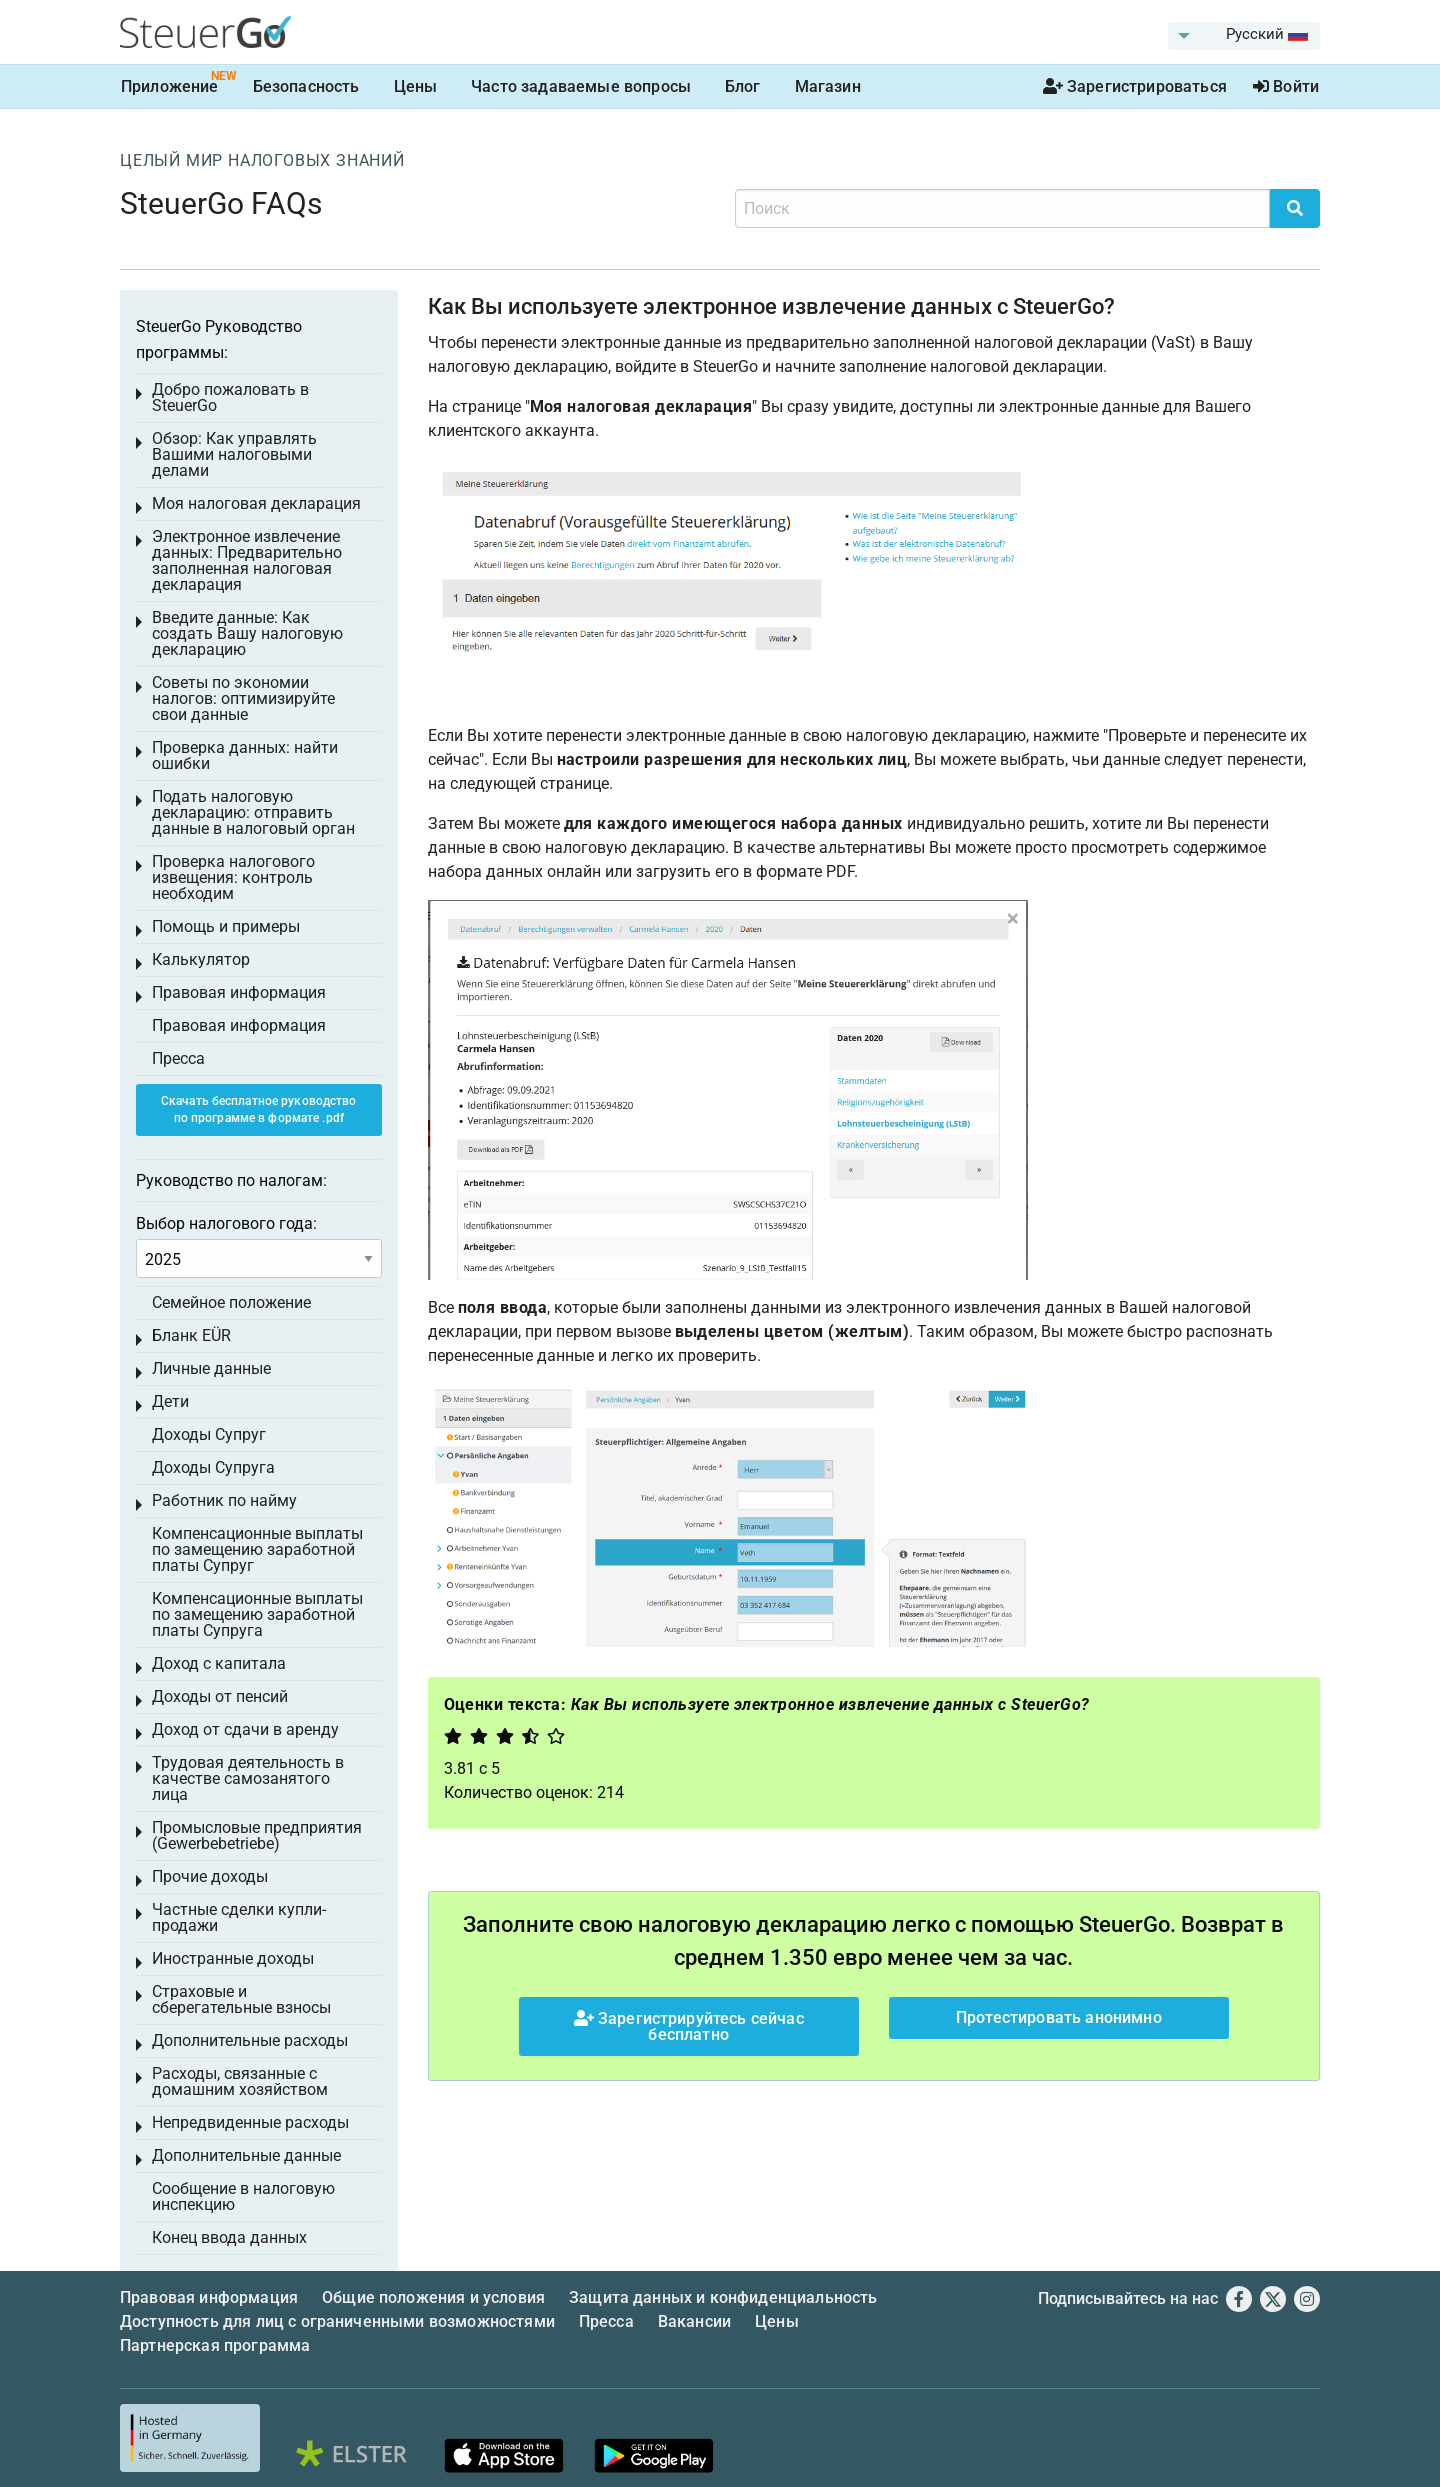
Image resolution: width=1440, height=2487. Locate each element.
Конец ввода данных (229, 2237)
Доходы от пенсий (220, 1696)
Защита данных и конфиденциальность (723, 2297)
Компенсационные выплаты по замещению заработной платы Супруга (257, 1614)
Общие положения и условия (433, 2297)
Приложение (170, 86)
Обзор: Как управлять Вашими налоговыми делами (234, 454)
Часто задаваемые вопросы (581, 86)
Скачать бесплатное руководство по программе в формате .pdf (259, 1109)
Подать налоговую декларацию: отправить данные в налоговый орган (253, 812)
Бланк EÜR (191, 1335)
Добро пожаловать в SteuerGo (230, 397)
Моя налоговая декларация (256, 503)
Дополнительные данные (246, 2155)
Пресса (178, 1058)
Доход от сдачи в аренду (245, 1729)
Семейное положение (231, 1302)
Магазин (828, 86)
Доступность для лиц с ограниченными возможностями (337, 2321)
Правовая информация (239, 992)
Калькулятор (201, 959)
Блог (743, 86)
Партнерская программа (215, 2345)
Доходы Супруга (213, 1467)
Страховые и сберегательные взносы (241, 1999)
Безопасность (306, 86)
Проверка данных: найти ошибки (245, 755)
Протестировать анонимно (1059, 2017)
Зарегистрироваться (1135, 86)
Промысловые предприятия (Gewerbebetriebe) (257, 1835)
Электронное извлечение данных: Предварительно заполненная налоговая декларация (247, 560)
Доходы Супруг (209, 1434)
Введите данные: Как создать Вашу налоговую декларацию (247, 633)
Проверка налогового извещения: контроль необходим (233, 877)
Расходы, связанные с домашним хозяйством (240, 2081)
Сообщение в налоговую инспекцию (243, 2196)
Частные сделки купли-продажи (239, 1917)
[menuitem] (1244, 36)
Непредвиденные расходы (250, 2122)
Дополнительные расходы (250, 2040)
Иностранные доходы (233, 1958)
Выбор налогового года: (226, 1223)
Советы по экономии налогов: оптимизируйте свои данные (243, 698)
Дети (170, 1401)
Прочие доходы (210, 1876)
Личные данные (211, 1368)
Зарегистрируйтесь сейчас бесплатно (689, 2026)
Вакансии (694, 2321)
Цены (416, 86)
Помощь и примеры (226, 926)
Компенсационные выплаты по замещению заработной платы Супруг (257, 1549)
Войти (1286, 86)
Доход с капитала (219, 1663)
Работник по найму (224, 1500)
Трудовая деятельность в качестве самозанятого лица (248, 1778)
